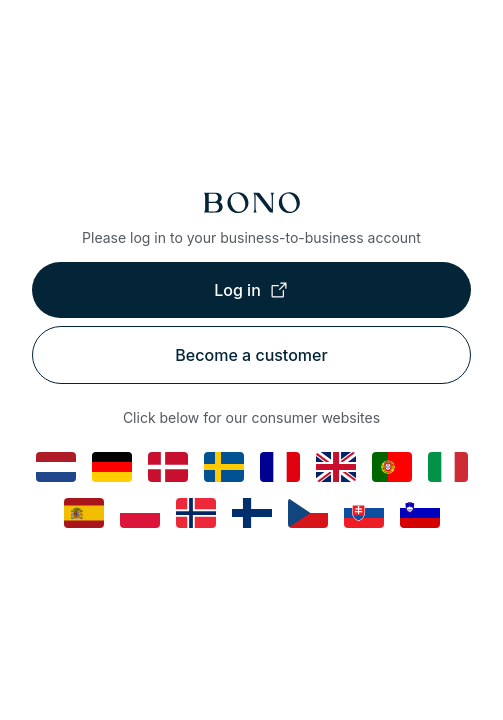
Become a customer (251, 355)
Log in (251, 290)
